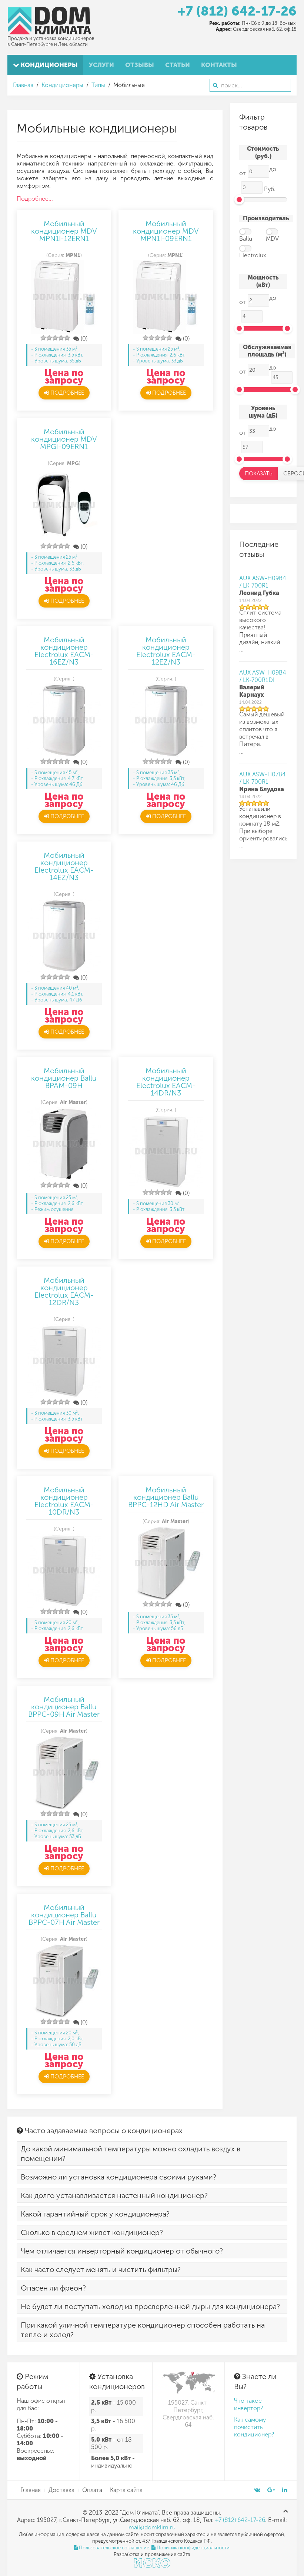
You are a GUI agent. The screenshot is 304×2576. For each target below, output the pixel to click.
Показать (259, 473)
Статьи (177, 64)
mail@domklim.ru (152, 2527)
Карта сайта (126, 2489)
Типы (98, 84)
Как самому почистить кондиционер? (254, 2427)
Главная (23, 84)
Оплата (92, 2489)
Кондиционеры (45, 64)
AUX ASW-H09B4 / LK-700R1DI (262, 676)
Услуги (101, 64)
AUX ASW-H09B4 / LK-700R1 (262, 582)
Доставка (61, 2489)
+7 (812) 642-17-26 (237, 11)
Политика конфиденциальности (190, 2547)
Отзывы (139, 64)
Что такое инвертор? (248, 2404)
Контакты (219, 64)
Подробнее (64, 392)
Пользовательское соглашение (111, 2547)
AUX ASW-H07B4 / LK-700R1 (262, 778)
